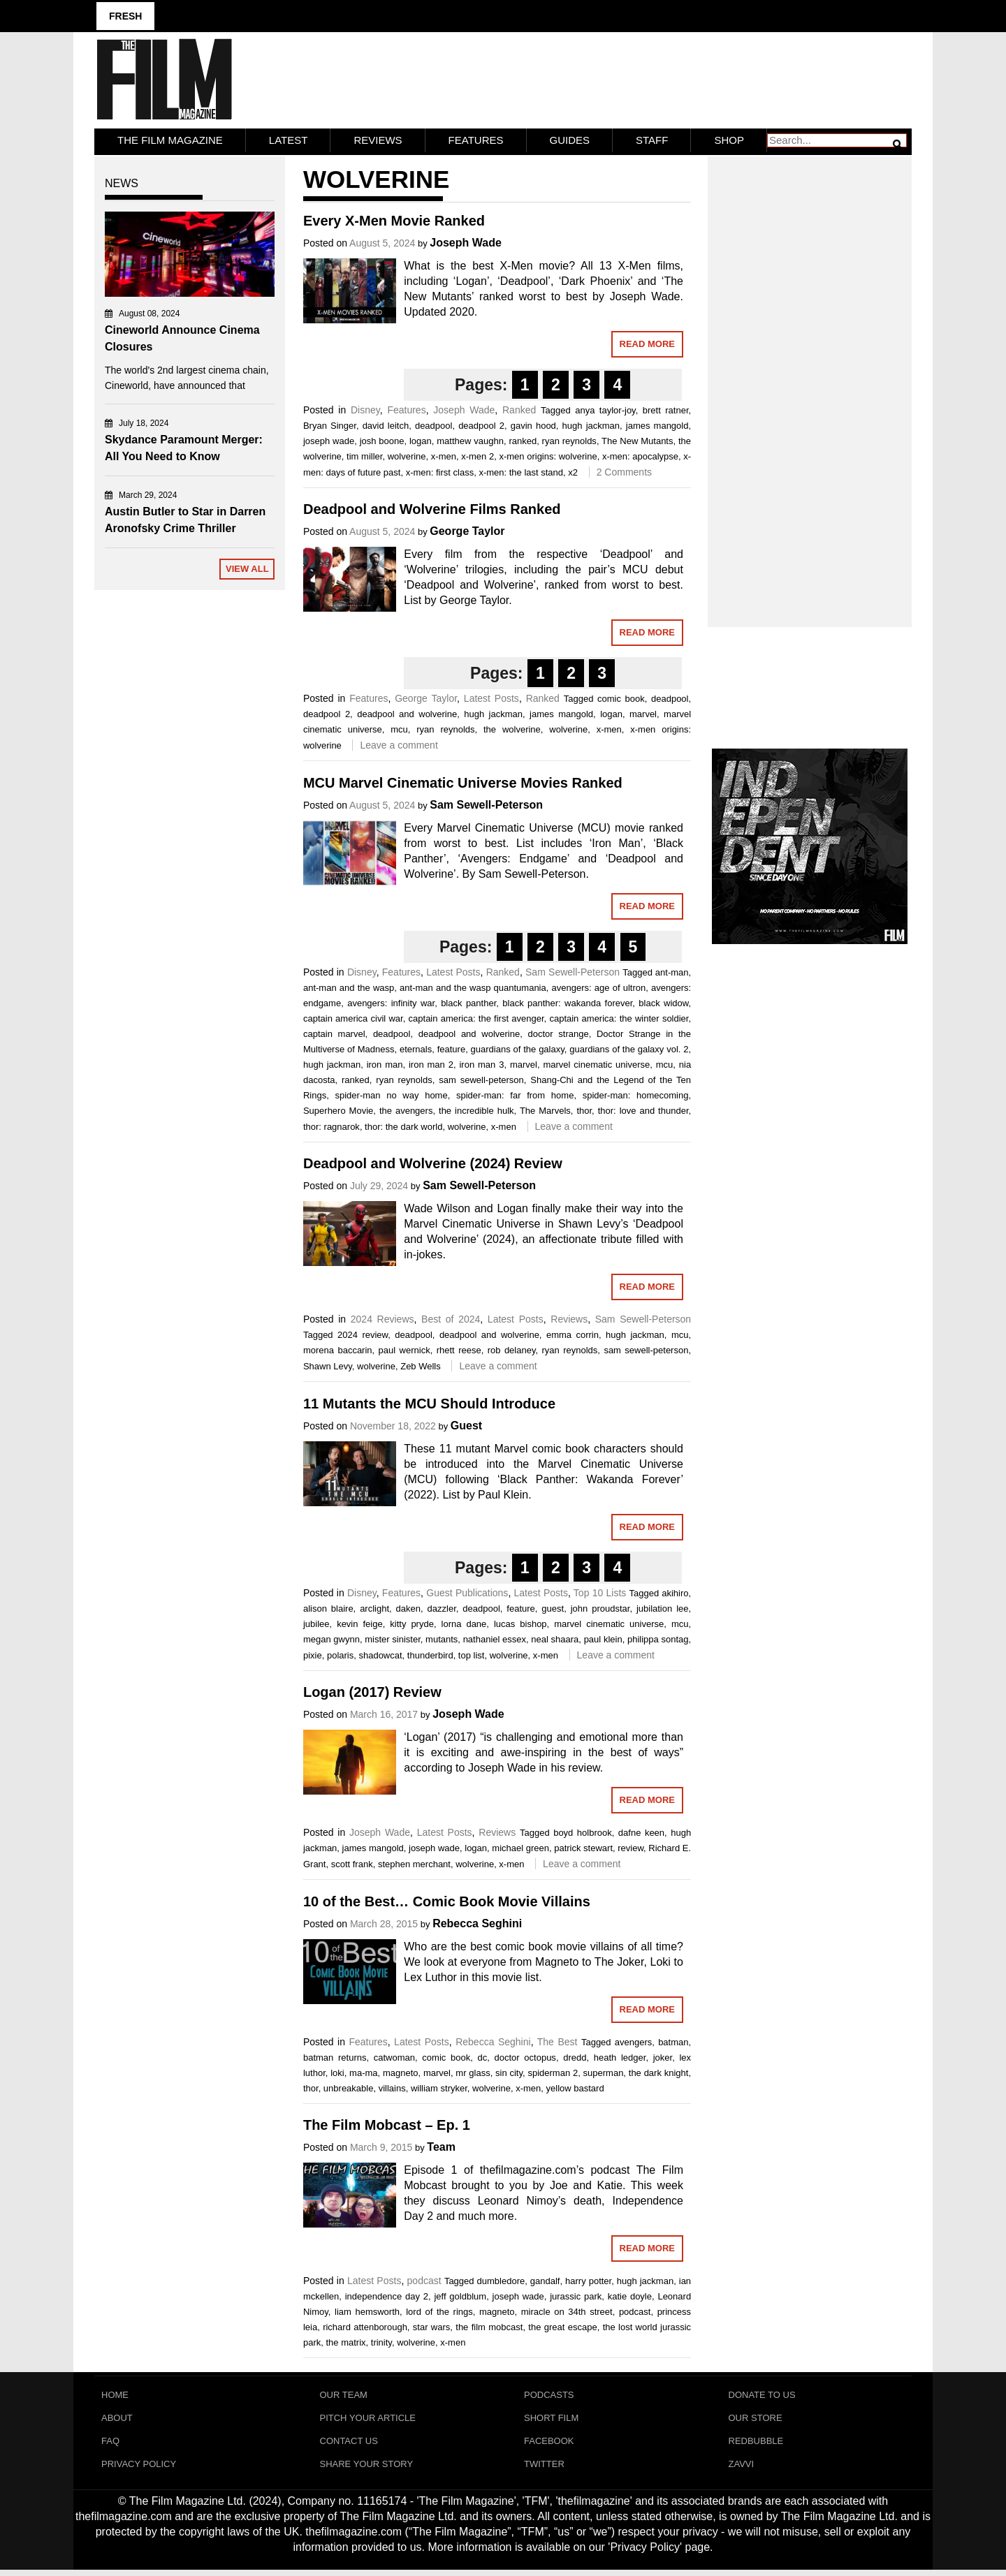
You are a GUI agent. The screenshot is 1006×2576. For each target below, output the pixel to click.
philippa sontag (658, 1637)
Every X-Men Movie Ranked (394, 218)
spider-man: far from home (515, 1093)
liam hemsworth (367, 2310)
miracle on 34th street (567, 2310)
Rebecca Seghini (477, 1921)
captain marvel (334, 1031)
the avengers (406, 1108)
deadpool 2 (481, 423)
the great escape (562, 2325)
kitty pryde (412, 1622)
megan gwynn (331, 1637)
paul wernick (404, 1349)
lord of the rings (439, 2310)
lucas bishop (520, 1622)
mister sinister (393, 1637)
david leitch (386, 423)
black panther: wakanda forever (567, 1001)
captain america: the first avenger (476, 1016)
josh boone (382, 439)
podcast (424, 2279)
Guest (466, 1423)
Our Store (755, 2418)
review (630, 1846)
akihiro (675, 1591)
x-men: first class (440, 470)
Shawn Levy (327, 1365)
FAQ (110, 2443)
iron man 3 (481, 1062)
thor (584, 1108)
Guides (570, 138)
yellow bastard (575, 2086)
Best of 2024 (450, 1317)
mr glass (472, 2071)
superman (603, 2071)
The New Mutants (637, 439)
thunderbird (430, 1653)
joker (662, 2055)
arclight (374, 1606)
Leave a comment (398, 743)
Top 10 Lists (600, 1590)
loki (337, 2071)
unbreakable (348, 2086)
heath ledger (620, 2055)
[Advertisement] (810, 374)
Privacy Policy (138, 2469)
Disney (365, 407)
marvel (643, 712)
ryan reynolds (569, 439)
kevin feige (360, 1622)
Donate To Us (762, 2393)
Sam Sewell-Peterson (486, 803)
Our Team (343, 2393)
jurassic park (576, 2295)
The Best (557, 2039)
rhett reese (459, 1349)
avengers (633, 2040)
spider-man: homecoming (636, 1093)
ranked (523, 439)
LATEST (288, 138)
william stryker (439, 2086)
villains (392, 2086)
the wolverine (512, 728)
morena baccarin (337, 1349)
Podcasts (549, 2393)
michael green (520, 1846)
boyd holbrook (582, 1831)
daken (408, 1606)
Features (476, 138)
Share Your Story (367, 2469)
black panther (468, 1001)
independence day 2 (386, 2295)
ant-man (672, 970)
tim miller (364, 454)
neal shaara (554, 1637)
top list (471, 1653)
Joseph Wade (466, 240)
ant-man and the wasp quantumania (473, 985)
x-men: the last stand (521, 470)
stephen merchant (414, 1862)
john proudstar (600, 1606)
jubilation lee (662, 1606)
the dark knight (659, 2071)
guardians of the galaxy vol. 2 (628, 1047)
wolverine (407, 454)
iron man (385, 1062)
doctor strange (557, 1031)
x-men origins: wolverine (548, 454)
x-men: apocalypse (640, 454)
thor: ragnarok (331, 1124)
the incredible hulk (476, 1108)
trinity (381, 2341)
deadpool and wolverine (407, 712)
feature (451, 1047)
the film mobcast (489, 2325)
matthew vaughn (470, 439)
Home (115, 2393)
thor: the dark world (403, 1124)
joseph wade (328, 439)
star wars (431, 2325)
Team (441, 2145)
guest (552, 1606)
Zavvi (741, 2469)
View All (247, 567)
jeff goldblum (460, 2295)
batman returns (335, 2055)
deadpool (434, 423)
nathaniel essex (494, 1637)
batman (673, 2040)
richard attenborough (365, 2325)
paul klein (603, 1637)
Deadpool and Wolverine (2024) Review (432, 1162)
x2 (573, 470)
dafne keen (641, 1831)
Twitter (544, 2469)
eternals (416, 1047)
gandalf (545, 2279)
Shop (729, 138)
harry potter (588, 2279)
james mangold (657, 423)
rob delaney (512, 1349)
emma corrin (572, 1333)
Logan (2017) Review (372, 1690)
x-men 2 (477, 454)
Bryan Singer (329, 423)
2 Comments (624, 470)
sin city (509, 2071)
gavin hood (533, 423)
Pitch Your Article (368, 2418)
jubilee (316, 1622)
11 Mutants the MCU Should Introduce (429, 1401)
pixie (312, 1653)
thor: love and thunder (643, 1108)
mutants (441, 1637)
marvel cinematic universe (596, 1062)
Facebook (549, 2443)
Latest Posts (491, 696)
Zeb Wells (420, 1365)
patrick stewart (583, 1846)
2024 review (362, 1333)
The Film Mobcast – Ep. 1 (386, 2123)
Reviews (377, 138)
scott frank (352, 1862)
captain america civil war (353, 1016)
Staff (652, 138)
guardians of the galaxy (517, 1047)
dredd (574, 2055)
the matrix (345, 2341)
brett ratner (666, 408)
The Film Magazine (170, 138)
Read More (647, 342)
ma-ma (363, 2071)
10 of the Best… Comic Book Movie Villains (446, 1899)
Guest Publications (467, 1590)
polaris (340, 1653)
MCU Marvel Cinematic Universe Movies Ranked (462, 780)
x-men (443, 454)
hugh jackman (591, 423)
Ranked (519, 407)
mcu (399, 728)
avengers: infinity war (391, 1001)
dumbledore (501, 2279)
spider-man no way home (391, 1093)
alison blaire (328, 1606)
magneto (400, 2071)
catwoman (394, 2055)
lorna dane (464, 1622)
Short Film (551, 2418)
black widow (663, 1001)
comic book (621, 697)
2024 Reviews (382, 1317)
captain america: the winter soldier (618, 1016)
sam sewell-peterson (481, 1078)
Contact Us (349, 2443)
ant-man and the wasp (348, 985)
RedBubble (756, 2443)
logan (420, 439)
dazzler (442, 1606)
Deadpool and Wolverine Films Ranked (432, 507)
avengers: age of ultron (599, 985)
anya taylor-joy (605, 408)
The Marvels (545, 1108)
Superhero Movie (338, 1108)
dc (482, 2055)
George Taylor (467, 530)
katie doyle (630, 2295)
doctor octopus (525, 2055)
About (117, 2418)
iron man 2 (431, 1062)
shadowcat (380, 1653)
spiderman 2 (552, 2071)
